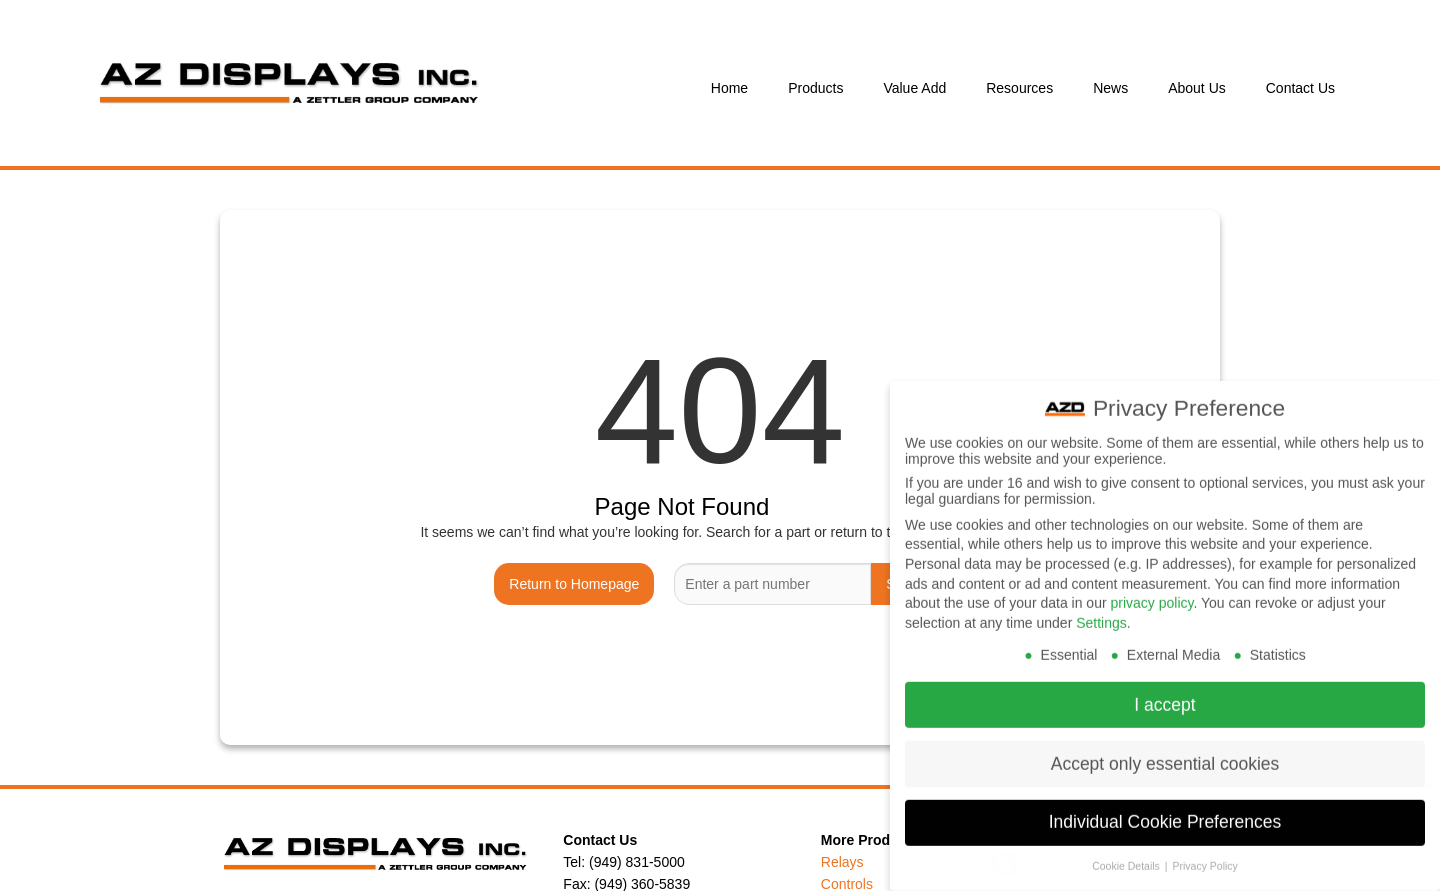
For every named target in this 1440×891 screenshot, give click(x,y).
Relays (842, 862)
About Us (1197, 88)
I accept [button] (1164, 690)
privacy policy (1151, 588)
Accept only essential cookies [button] (1165, 749)
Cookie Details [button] (1127, 852)
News (1110, 88)
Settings (1101, 608)
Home (729, 88)
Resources (1019, 88)
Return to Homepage (574, 584)
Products (815, 88)
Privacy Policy (1204, 852)
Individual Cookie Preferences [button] (1165, 808)
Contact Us (1300, 88)
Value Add (914, 88)
